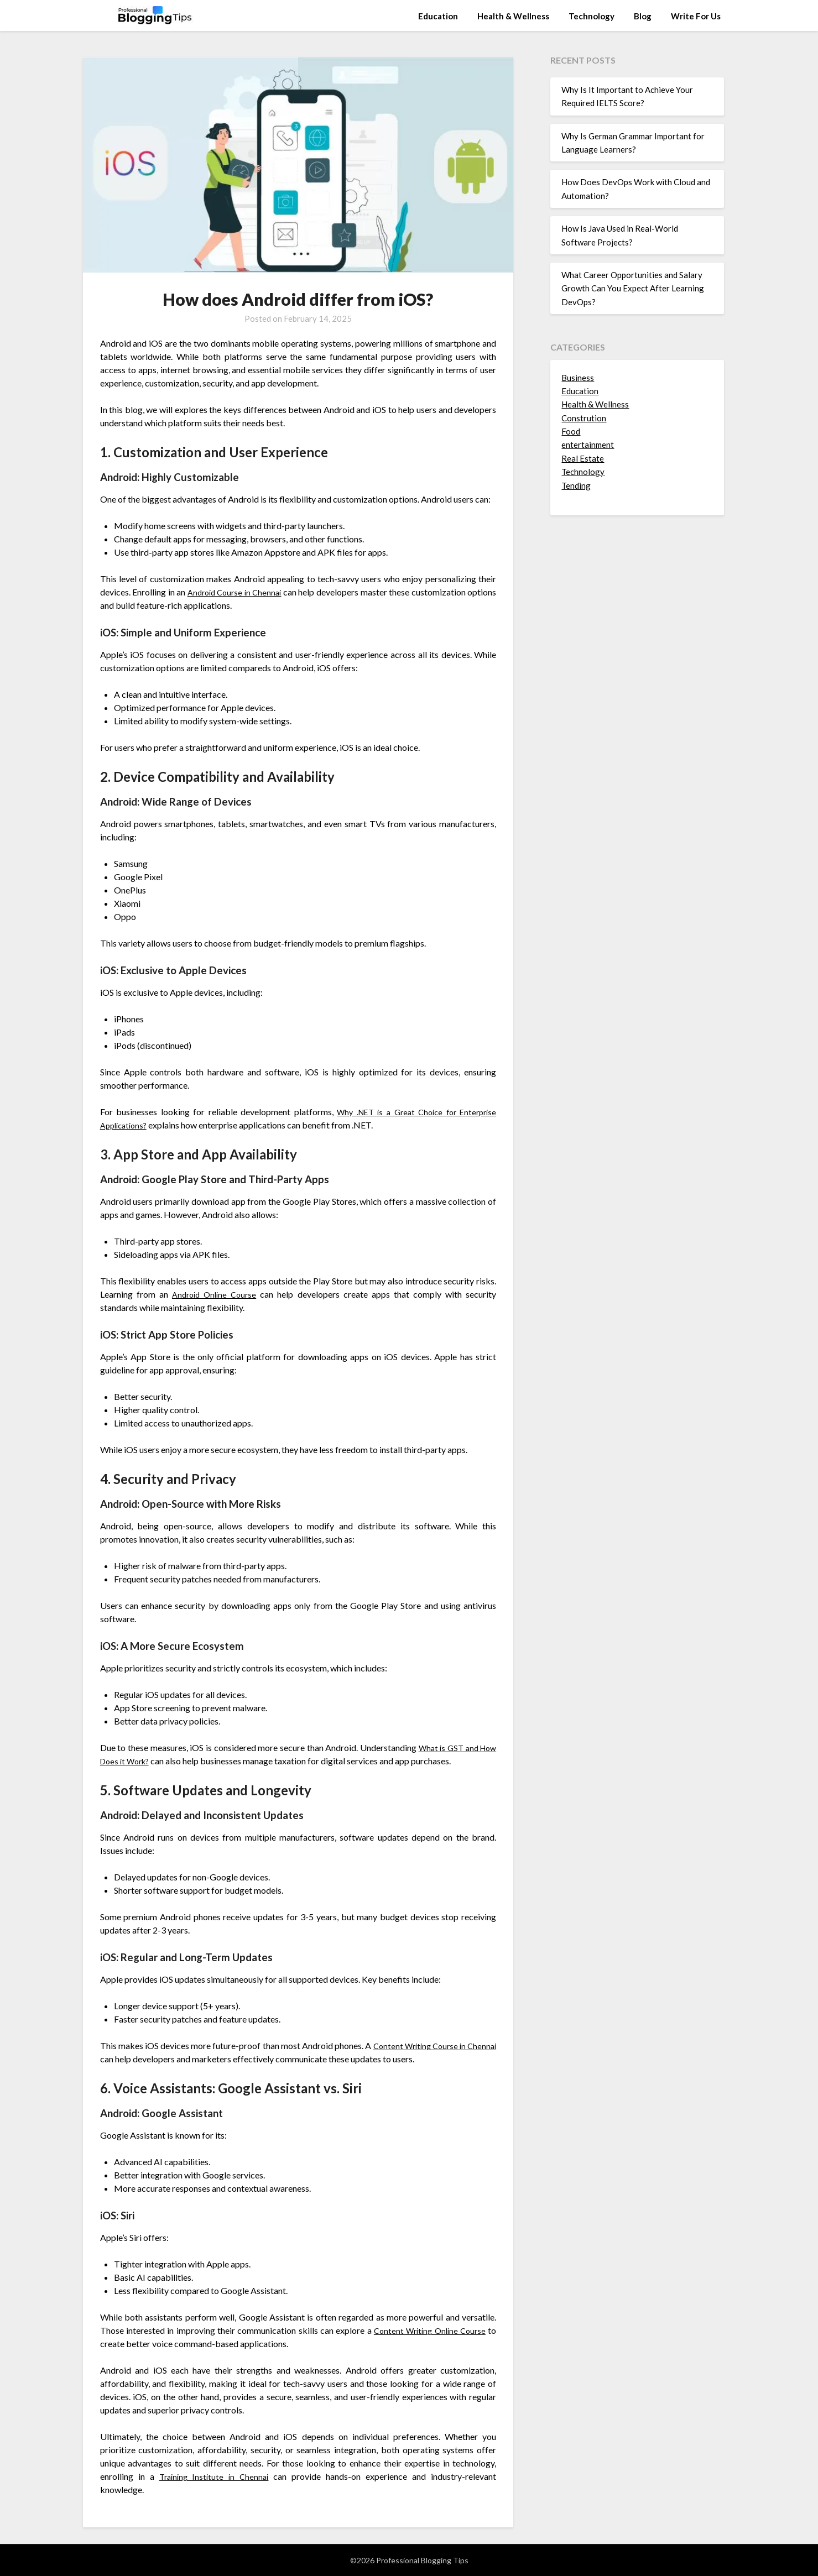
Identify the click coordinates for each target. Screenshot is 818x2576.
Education (438, 16)
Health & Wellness (513, 16)
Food (570, 431)
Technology (591, 16)
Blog (643, 16)
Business (577, 378)
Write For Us (696, 16)
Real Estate (582, 458)
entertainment (587, 445)
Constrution (583, 418)
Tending (576, 485)
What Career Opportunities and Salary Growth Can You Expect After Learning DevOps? (632, 288)
